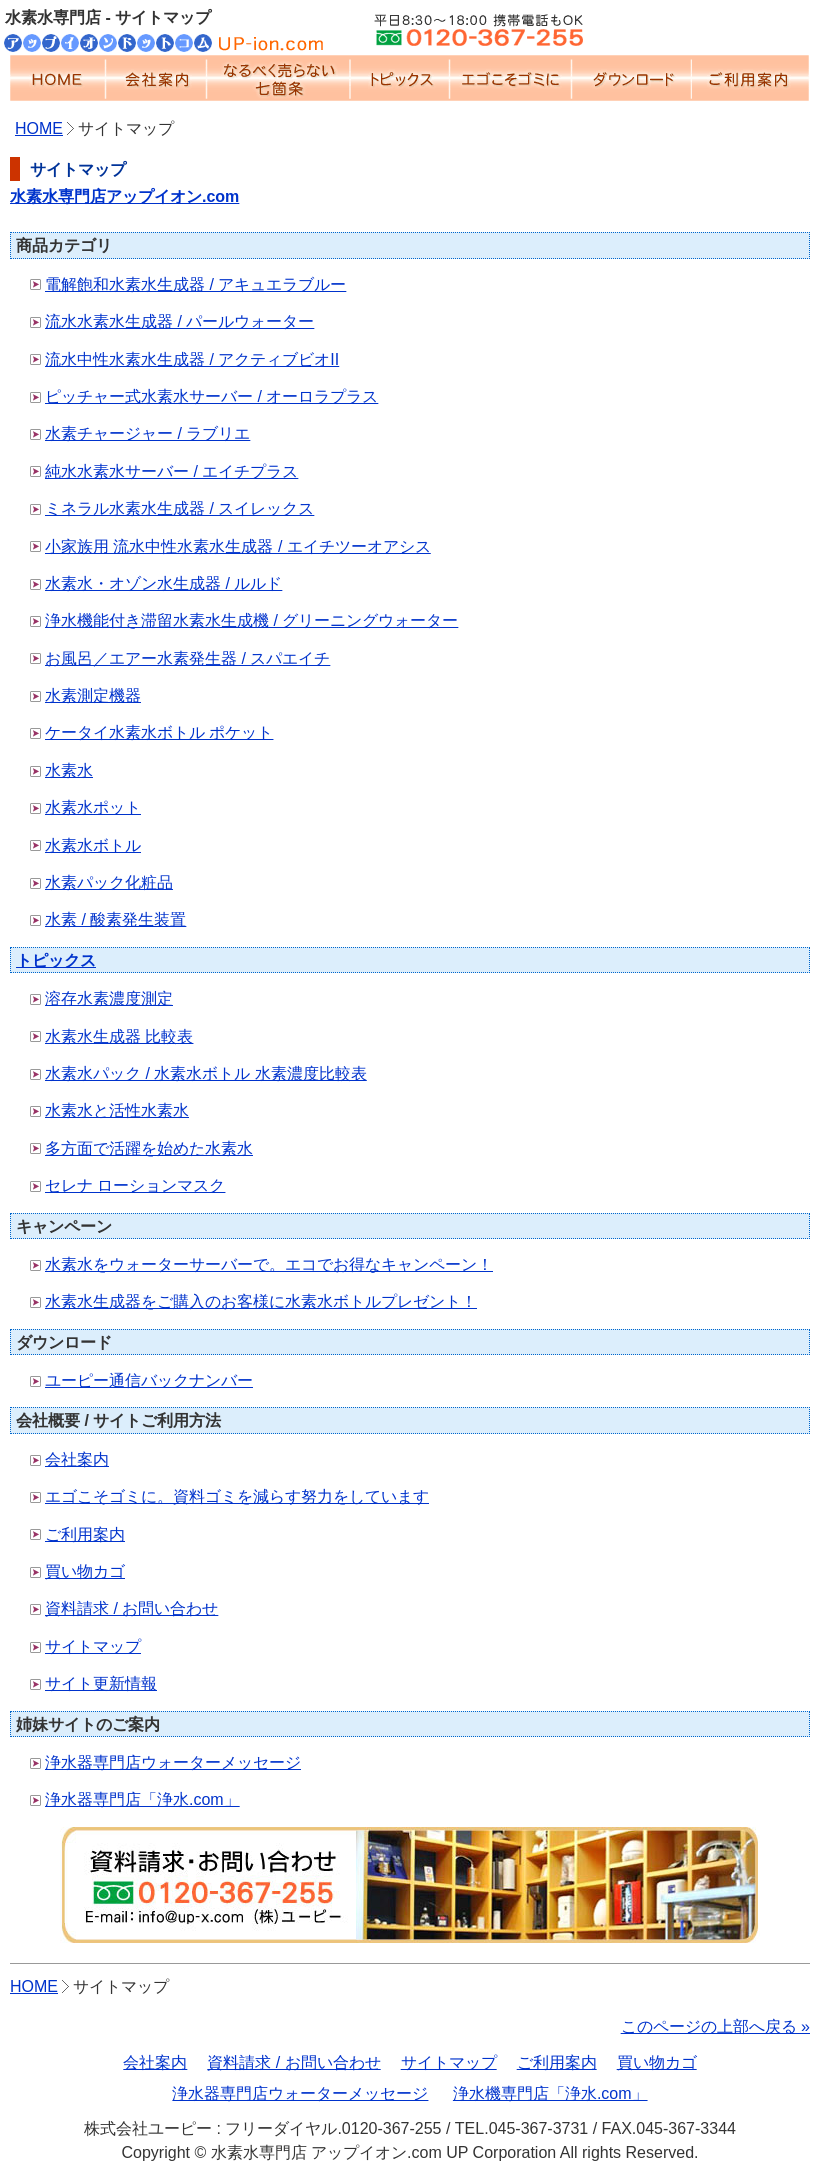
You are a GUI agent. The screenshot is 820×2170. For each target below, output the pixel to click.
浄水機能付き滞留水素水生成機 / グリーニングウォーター (251, 620)
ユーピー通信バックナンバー (149, 1380)
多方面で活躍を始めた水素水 (149, 1148)
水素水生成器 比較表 (119, 1036)
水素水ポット (93, 807)
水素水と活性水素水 (117, 1110)
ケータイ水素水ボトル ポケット (159, 732)
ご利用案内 (750, 78)
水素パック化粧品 (109, 882)
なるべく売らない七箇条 (278, 78)
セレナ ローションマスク (135, 1185)
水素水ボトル (93, 845)
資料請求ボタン (410, 1885)
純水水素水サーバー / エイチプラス (171, 471)
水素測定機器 (93, 695)
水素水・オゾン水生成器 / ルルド (163, 583)
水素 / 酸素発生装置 (115, 919)
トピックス (400, 78)
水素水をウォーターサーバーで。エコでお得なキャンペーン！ (269, 1264)
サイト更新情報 (101, 1683)
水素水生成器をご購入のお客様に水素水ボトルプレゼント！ (261, 1301)
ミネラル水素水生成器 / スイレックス (179, 508)
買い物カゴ (85, 1571)
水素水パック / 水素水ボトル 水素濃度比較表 (206, 1073)
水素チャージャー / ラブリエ (147, 433)
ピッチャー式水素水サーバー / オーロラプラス (211, 396)
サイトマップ (93, 1646)
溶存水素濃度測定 (109, 998)
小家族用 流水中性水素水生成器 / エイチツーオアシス (238, 546)
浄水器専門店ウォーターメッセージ (173, 1762)
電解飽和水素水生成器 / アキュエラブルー (195, 284)
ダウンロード (632, 78)
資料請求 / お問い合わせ (131, 1608)
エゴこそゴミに (511, 78)
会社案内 (156, 78)
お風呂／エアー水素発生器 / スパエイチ (187, 658)
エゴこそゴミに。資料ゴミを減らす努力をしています (237, 1496)
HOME (58, 78)
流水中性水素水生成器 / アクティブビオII (192, 359)
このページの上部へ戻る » (715, 2026)
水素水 (69, 770)
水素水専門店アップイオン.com (124, 196)
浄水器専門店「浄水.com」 (142, 1799)
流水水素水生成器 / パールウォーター (179, 321)
